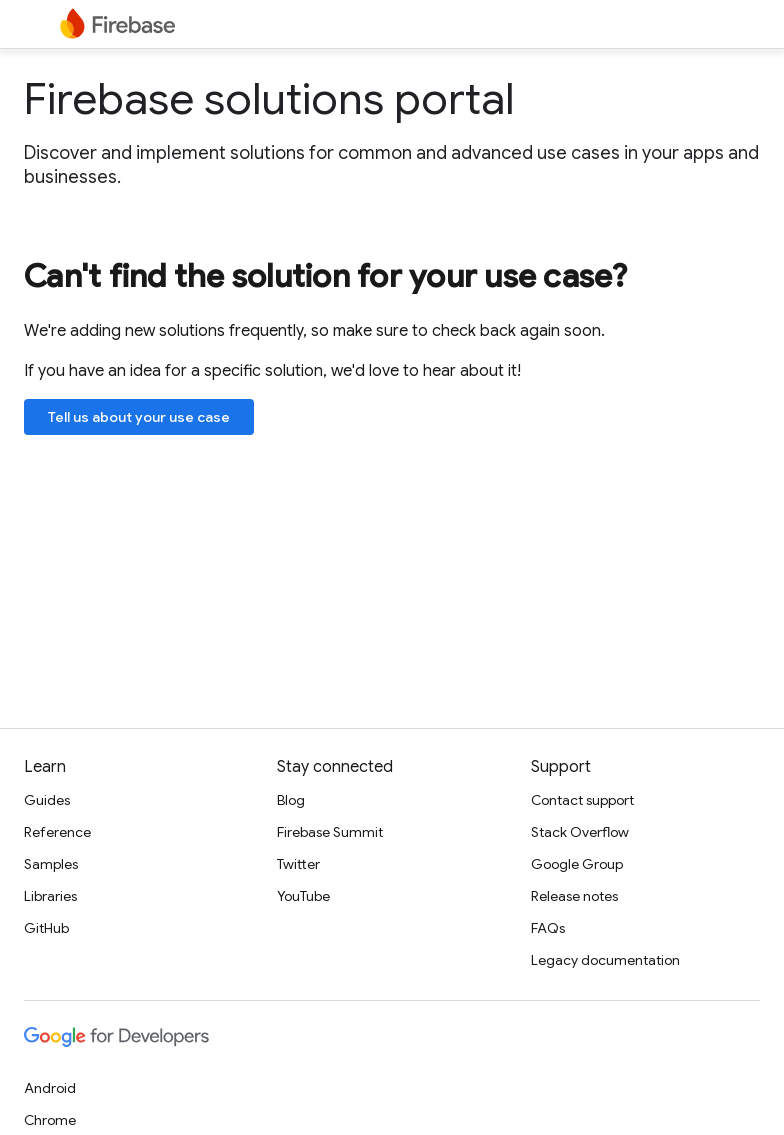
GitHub (46, 928)
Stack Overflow (580, 832)
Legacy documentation (605, 960)
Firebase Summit (330, 832)
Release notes (574, 896)
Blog (291, 800)
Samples (51, 864)
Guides (47, 800)
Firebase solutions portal (269, 99)
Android (50, 1088)
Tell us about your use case (139, 417)
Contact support (582, 800)
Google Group (577, 864)
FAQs (548, 928)
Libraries (50, 896)
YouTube (303, 896)
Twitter (298, 864)
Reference (57, 832)
